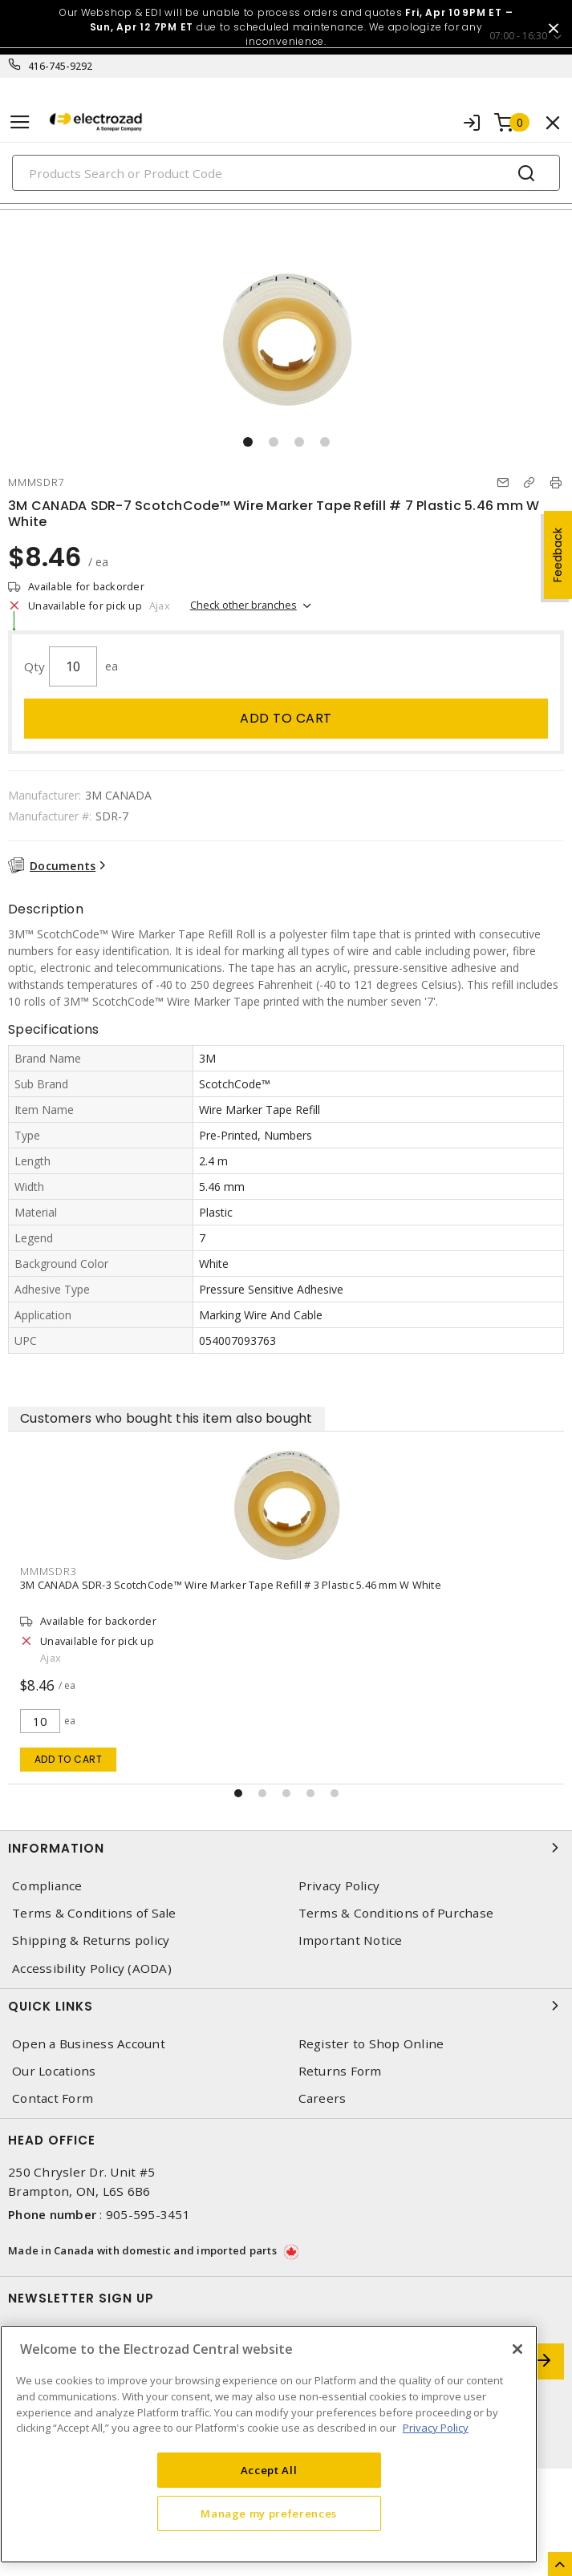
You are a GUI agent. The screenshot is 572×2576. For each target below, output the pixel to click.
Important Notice (350, 1940)
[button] (248, 442)
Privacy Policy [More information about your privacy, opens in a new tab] (436, 2427)
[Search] (286, 173)
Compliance (47, 1886)
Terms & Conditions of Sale (94, 1913)
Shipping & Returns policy (90, 1940)
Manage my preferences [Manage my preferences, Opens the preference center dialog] (269, 2513)
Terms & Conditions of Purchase (396, 1913)
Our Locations (53, 2071)
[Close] (517, 2349)
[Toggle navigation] (20, 122)
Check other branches (243, 604)
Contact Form (52, 2098)
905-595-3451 (148, 2214)
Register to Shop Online (371, 2043)
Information (286, 1848)
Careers (322, 2098)
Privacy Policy (339, 1886)
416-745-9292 (60, 66)
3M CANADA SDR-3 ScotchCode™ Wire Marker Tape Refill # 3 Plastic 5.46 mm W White (230, 1585)
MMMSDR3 (48, 1571)
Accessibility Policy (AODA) (92, 1968)
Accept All (269, 2470)
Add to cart (286, 718)
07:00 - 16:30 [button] (518, 36)
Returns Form (340, 2071)
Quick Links (286, 2006)
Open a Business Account (88, 2043)
